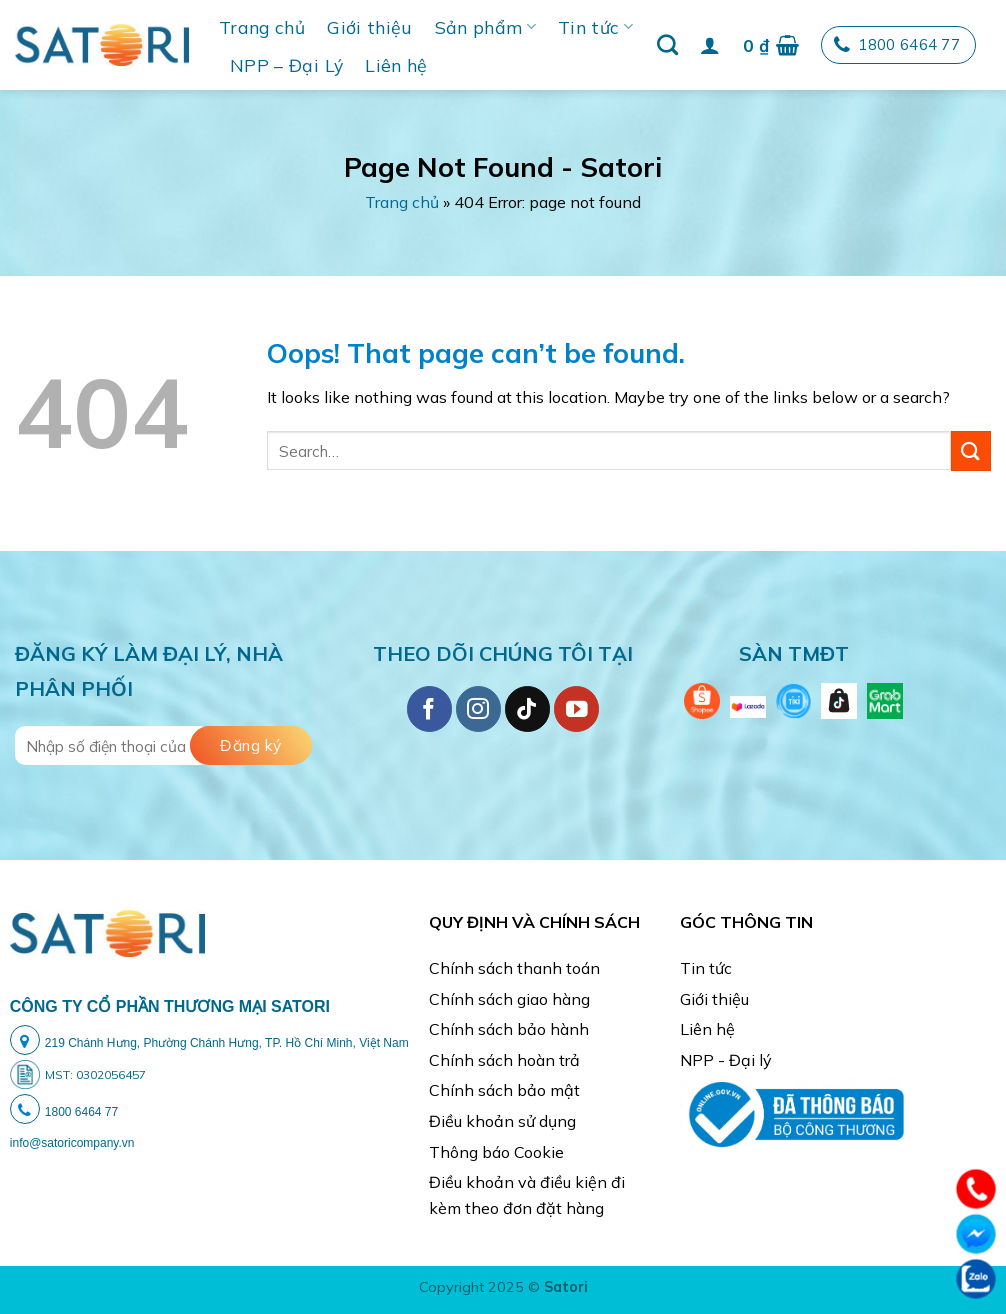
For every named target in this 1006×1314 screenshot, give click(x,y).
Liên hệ (396, 65)
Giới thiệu (370, 27)
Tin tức (595, 27)
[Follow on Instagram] (478, 708)
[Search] (667, 44)
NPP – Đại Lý (286, 65)
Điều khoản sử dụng (502, 1121)
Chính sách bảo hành (509, 1029)
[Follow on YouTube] (576, 708)
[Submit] (971, 450)
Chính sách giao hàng (509, 999)
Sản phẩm (485, 27)
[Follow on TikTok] (527, 708)
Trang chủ (262, 27)
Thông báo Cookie (496, 1152)
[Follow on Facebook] (429, 708)
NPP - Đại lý (726, 1060)
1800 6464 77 (897, 45)
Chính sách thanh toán (514, 968)
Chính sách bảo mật (504, 1090)
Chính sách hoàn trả (504, 1060)
